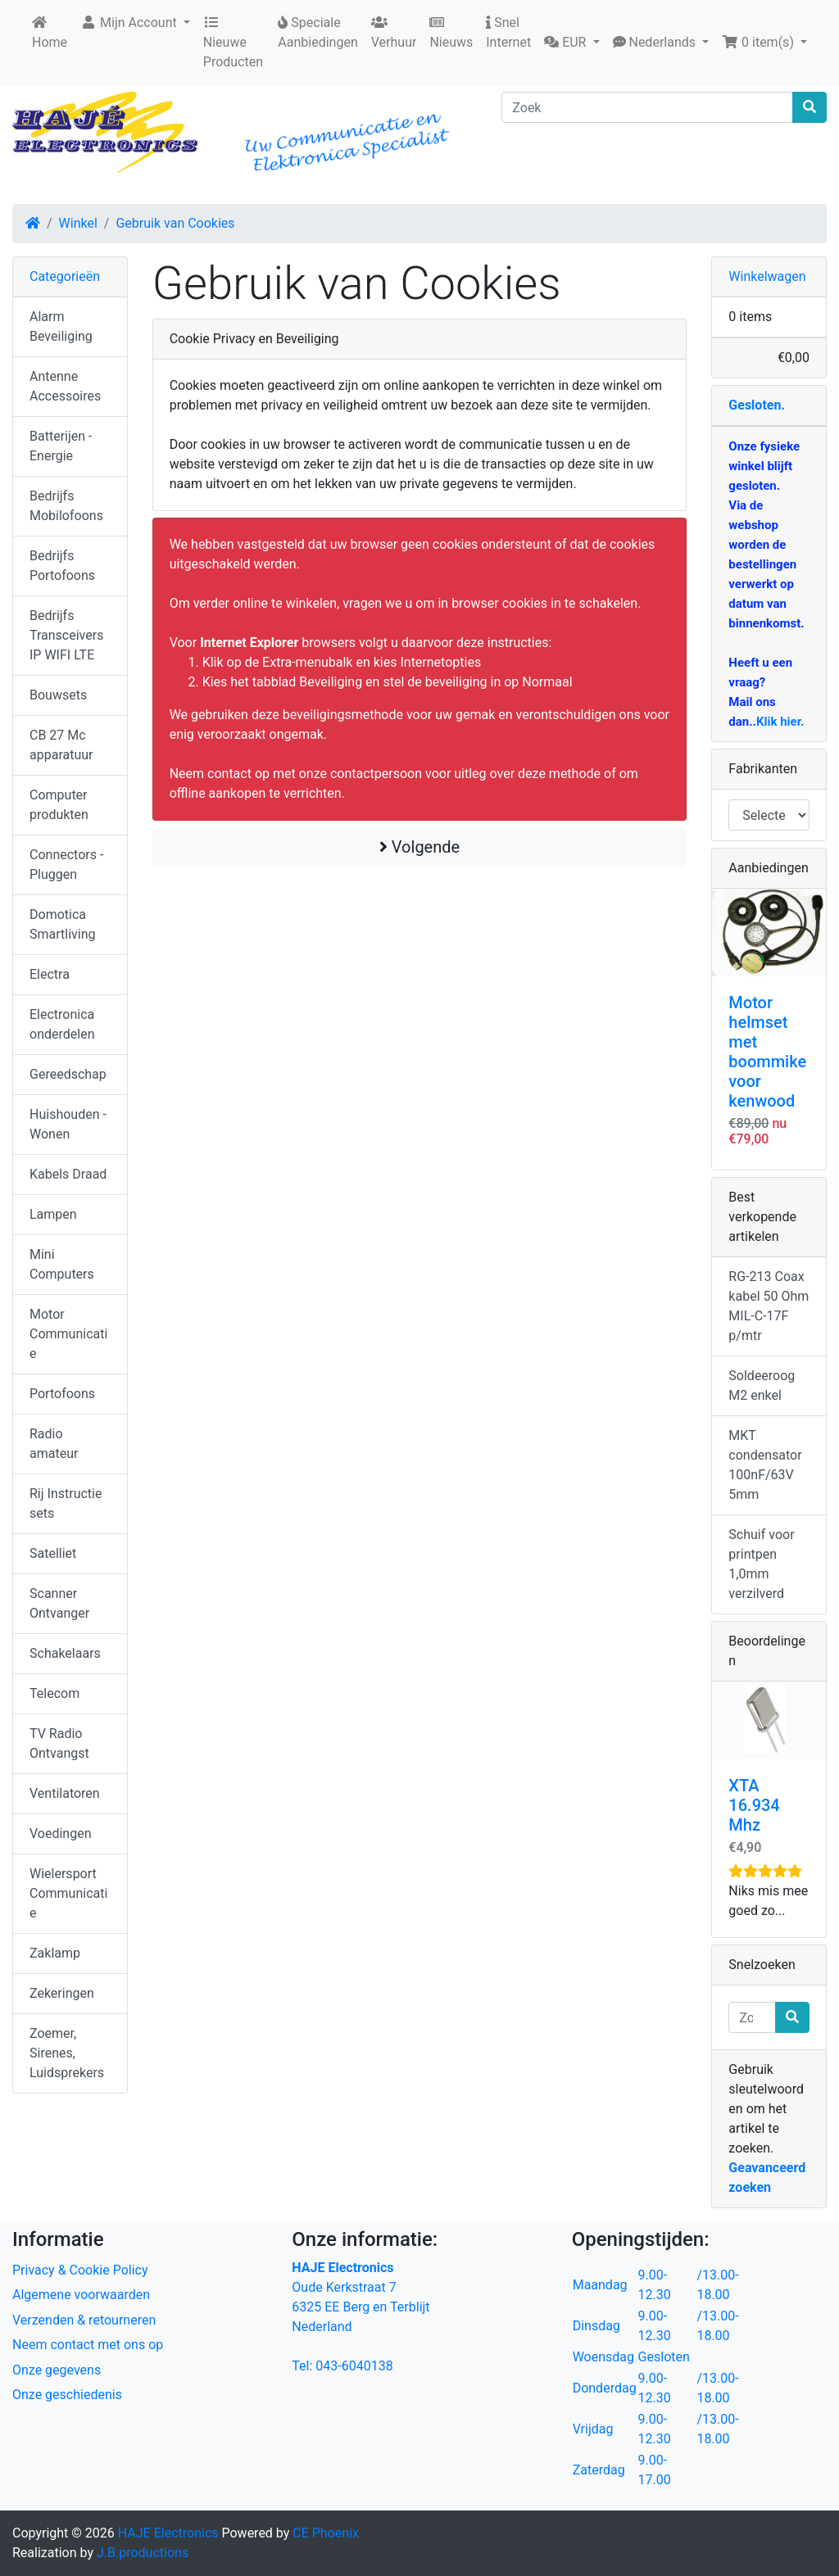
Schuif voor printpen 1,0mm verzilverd (761, 1564)
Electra (49, 974)
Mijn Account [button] (130, 22)
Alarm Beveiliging (61, 326)
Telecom (54, 1693)
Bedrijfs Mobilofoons (66, 505)
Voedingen (60, 1833)
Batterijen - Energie (60, 446)
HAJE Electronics (168, 2533)
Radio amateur (53, 1443)
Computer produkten (58, 804)
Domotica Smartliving (62, 924)
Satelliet (52, 1553)
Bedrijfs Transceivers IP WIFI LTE (66, 635)
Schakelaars (65, 1653)
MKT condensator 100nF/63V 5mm (764, 1465)
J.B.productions (142, 2552)
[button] (571, 42)
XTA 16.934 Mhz (753, 1805)
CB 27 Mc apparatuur (61, 745)
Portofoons (62, 1393)
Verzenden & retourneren (84, 2320)
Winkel (78, 223)
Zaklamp (54, 1953)
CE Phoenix (326, 2533)
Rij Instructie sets (65, 1503)
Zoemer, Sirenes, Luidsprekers (66, 2053)
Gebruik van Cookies (175, 223)
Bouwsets (58, 695)
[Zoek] (647, 107)
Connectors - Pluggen (66, 864)
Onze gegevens (56, 2370)
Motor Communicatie (68, 1333)
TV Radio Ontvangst (59, 1743)
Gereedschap (68, 1074)
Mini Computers (61, 1264)
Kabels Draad (68, 1174)
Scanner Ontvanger (59, 1603)
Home (49, 33)
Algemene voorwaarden (81, 2294)
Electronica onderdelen (61, 1024)
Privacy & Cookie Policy (80, 2270)
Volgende (419, 847)
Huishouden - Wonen (68, 1124)
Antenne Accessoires (65, 386)
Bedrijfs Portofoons (62, 565)
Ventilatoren (64, 1793)
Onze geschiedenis (67, 2394)
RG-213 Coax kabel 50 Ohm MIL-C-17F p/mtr (768, 1306)
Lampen (53, 1214)
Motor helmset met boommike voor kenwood (767, 1052)
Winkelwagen (766, 276)
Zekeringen (61, 1993)
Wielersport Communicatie (68, 1893)
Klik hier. (780, 721)
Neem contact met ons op (87, 2344)
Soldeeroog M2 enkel (761, 1385)
